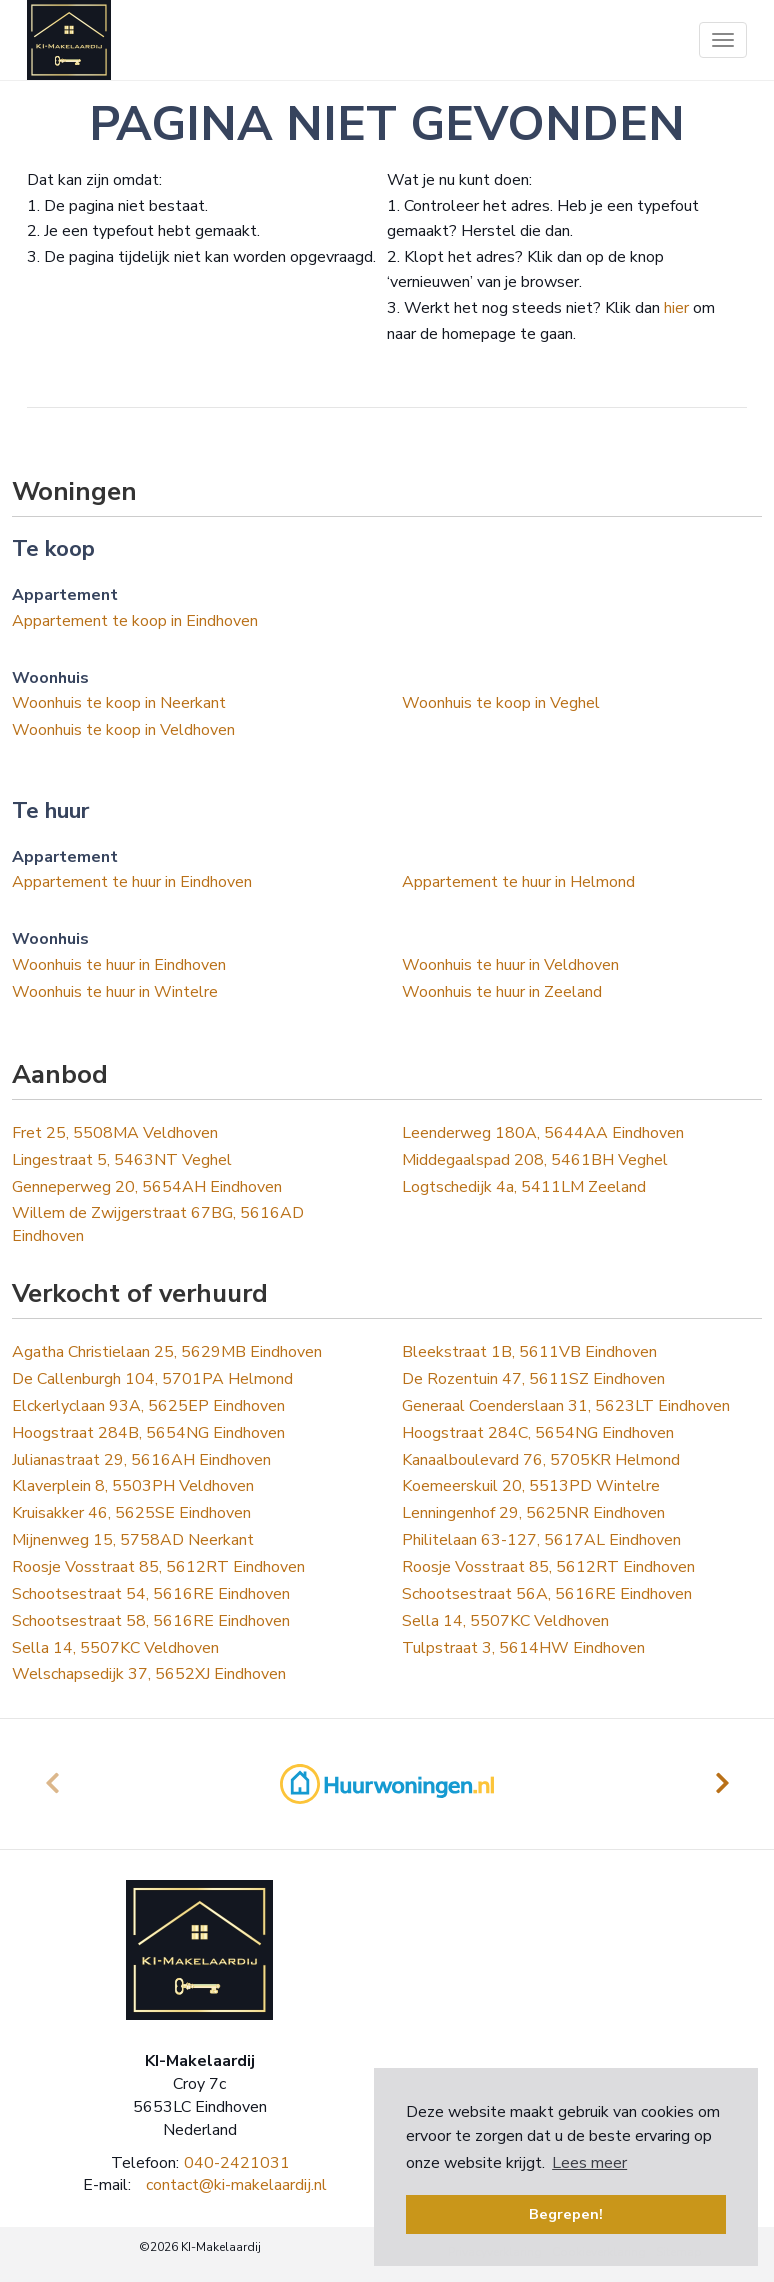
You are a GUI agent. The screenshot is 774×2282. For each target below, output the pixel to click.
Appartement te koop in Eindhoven (135, 621)
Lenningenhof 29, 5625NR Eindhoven (533, 1513)
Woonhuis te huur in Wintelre (115, 992)
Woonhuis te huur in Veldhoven (510, 965)
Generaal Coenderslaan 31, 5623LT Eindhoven (566, 1406)
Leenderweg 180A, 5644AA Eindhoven (543, 1133)
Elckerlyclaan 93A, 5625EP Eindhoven (148, 1406)
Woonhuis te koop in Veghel (501, 703)
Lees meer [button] (589, 2163)
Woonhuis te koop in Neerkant (119, 703)
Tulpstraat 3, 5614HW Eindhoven (523, 1648)
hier (676, 308)
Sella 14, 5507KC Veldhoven (505, 1621)
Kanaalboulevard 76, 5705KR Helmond (541, 1460)
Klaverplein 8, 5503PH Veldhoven (133, 1486)
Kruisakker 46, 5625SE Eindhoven (131, 1513)
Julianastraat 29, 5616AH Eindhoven (141, 1460)
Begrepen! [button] (566, 2214)
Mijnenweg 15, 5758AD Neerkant (133, 1540)
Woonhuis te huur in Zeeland (502, 992)
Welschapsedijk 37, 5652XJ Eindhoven (149, 1674)
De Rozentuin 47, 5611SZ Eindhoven (533, 1379)
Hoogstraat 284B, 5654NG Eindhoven (148, 1433)
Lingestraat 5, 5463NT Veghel (122, 1160)
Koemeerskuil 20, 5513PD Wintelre (531, 1486)
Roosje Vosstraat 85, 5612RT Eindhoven (158, 1567)
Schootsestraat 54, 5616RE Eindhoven (151, 1594)
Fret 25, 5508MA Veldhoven (115, 1133)
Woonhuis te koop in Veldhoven (123, 730)
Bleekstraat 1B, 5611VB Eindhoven (529, 1352)
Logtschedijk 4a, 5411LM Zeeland (524, 1187)
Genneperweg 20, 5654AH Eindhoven (147, 1187)
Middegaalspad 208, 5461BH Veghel (535, 1160)
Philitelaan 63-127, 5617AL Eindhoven (541, 1540)
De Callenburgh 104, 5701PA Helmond (152, 1379)
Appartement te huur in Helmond (518, 882)
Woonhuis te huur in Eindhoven (119, 965)
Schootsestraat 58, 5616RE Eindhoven (151, 1621)
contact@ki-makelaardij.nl (236, 2185)
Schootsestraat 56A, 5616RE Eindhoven (547, 1594)
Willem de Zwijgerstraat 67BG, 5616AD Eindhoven (158, 1224)
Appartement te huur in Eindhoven (132, 882)
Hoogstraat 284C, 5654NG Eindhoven (538, 1433)
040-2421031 (237, 2163)
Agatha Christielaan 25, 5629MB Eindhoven (167, 1352)
